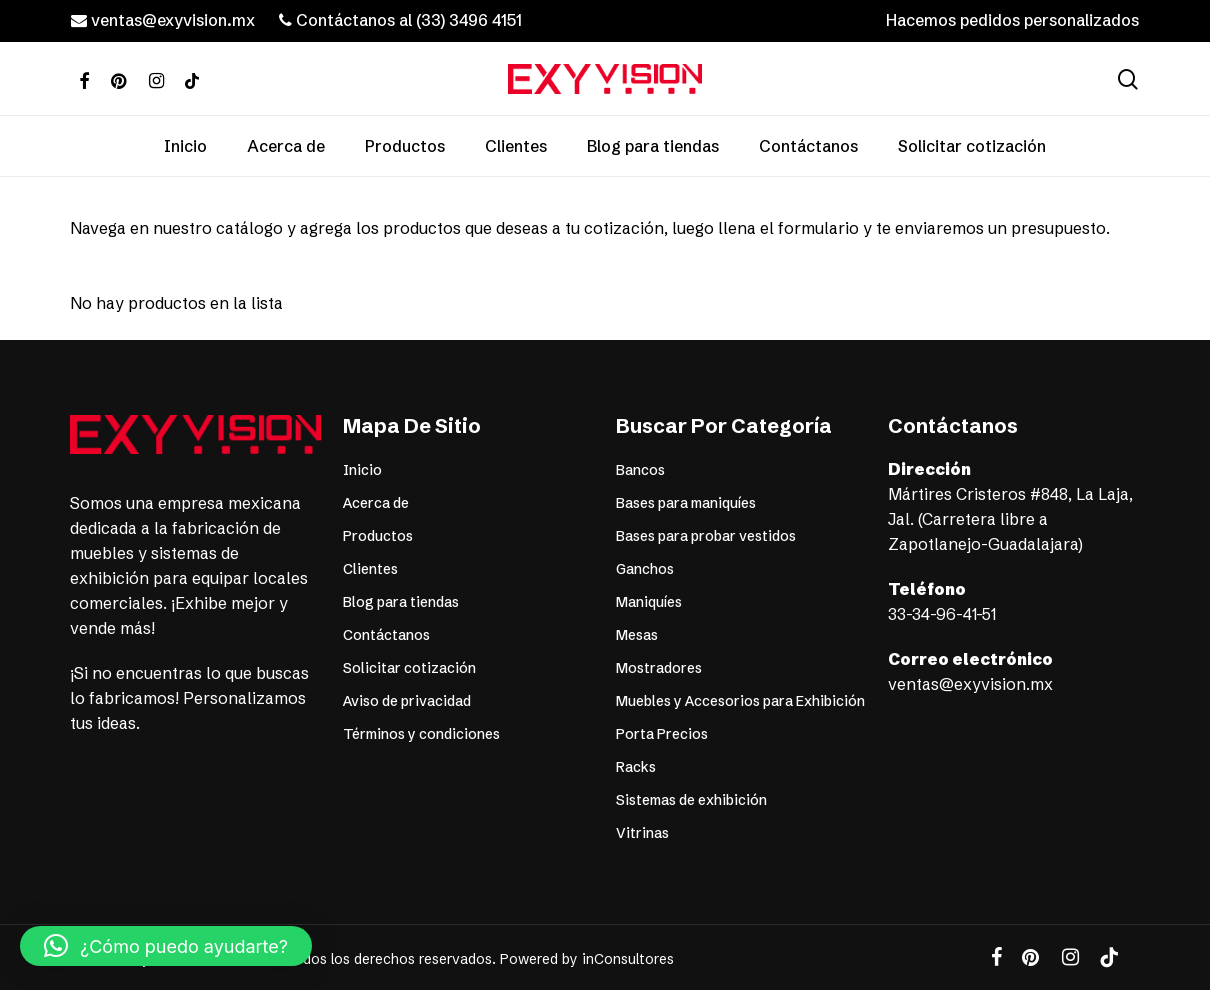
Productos (378, 536)
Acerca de (376, 503)
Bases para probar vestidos (706, 536)
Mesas (637, 635)
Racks (636, 767)
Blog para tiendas (401, 602)
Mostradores (659, 668)
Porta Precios (662, 734)
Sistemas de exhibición (691, 800)
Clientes (370, 569)
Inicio (362, 470)
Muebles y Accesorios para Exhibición (740, 701)
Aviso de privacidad (407, 701)
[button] (1172, 10)
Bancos (640, 470)
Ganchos (645, 569)
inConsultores (628, 959)
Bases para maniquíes (686, 503)
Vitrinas (642, 833)
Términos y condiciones (421, 734)
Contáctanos (386, 635)
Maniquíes (649, 602)
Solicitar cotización (409, 668)
